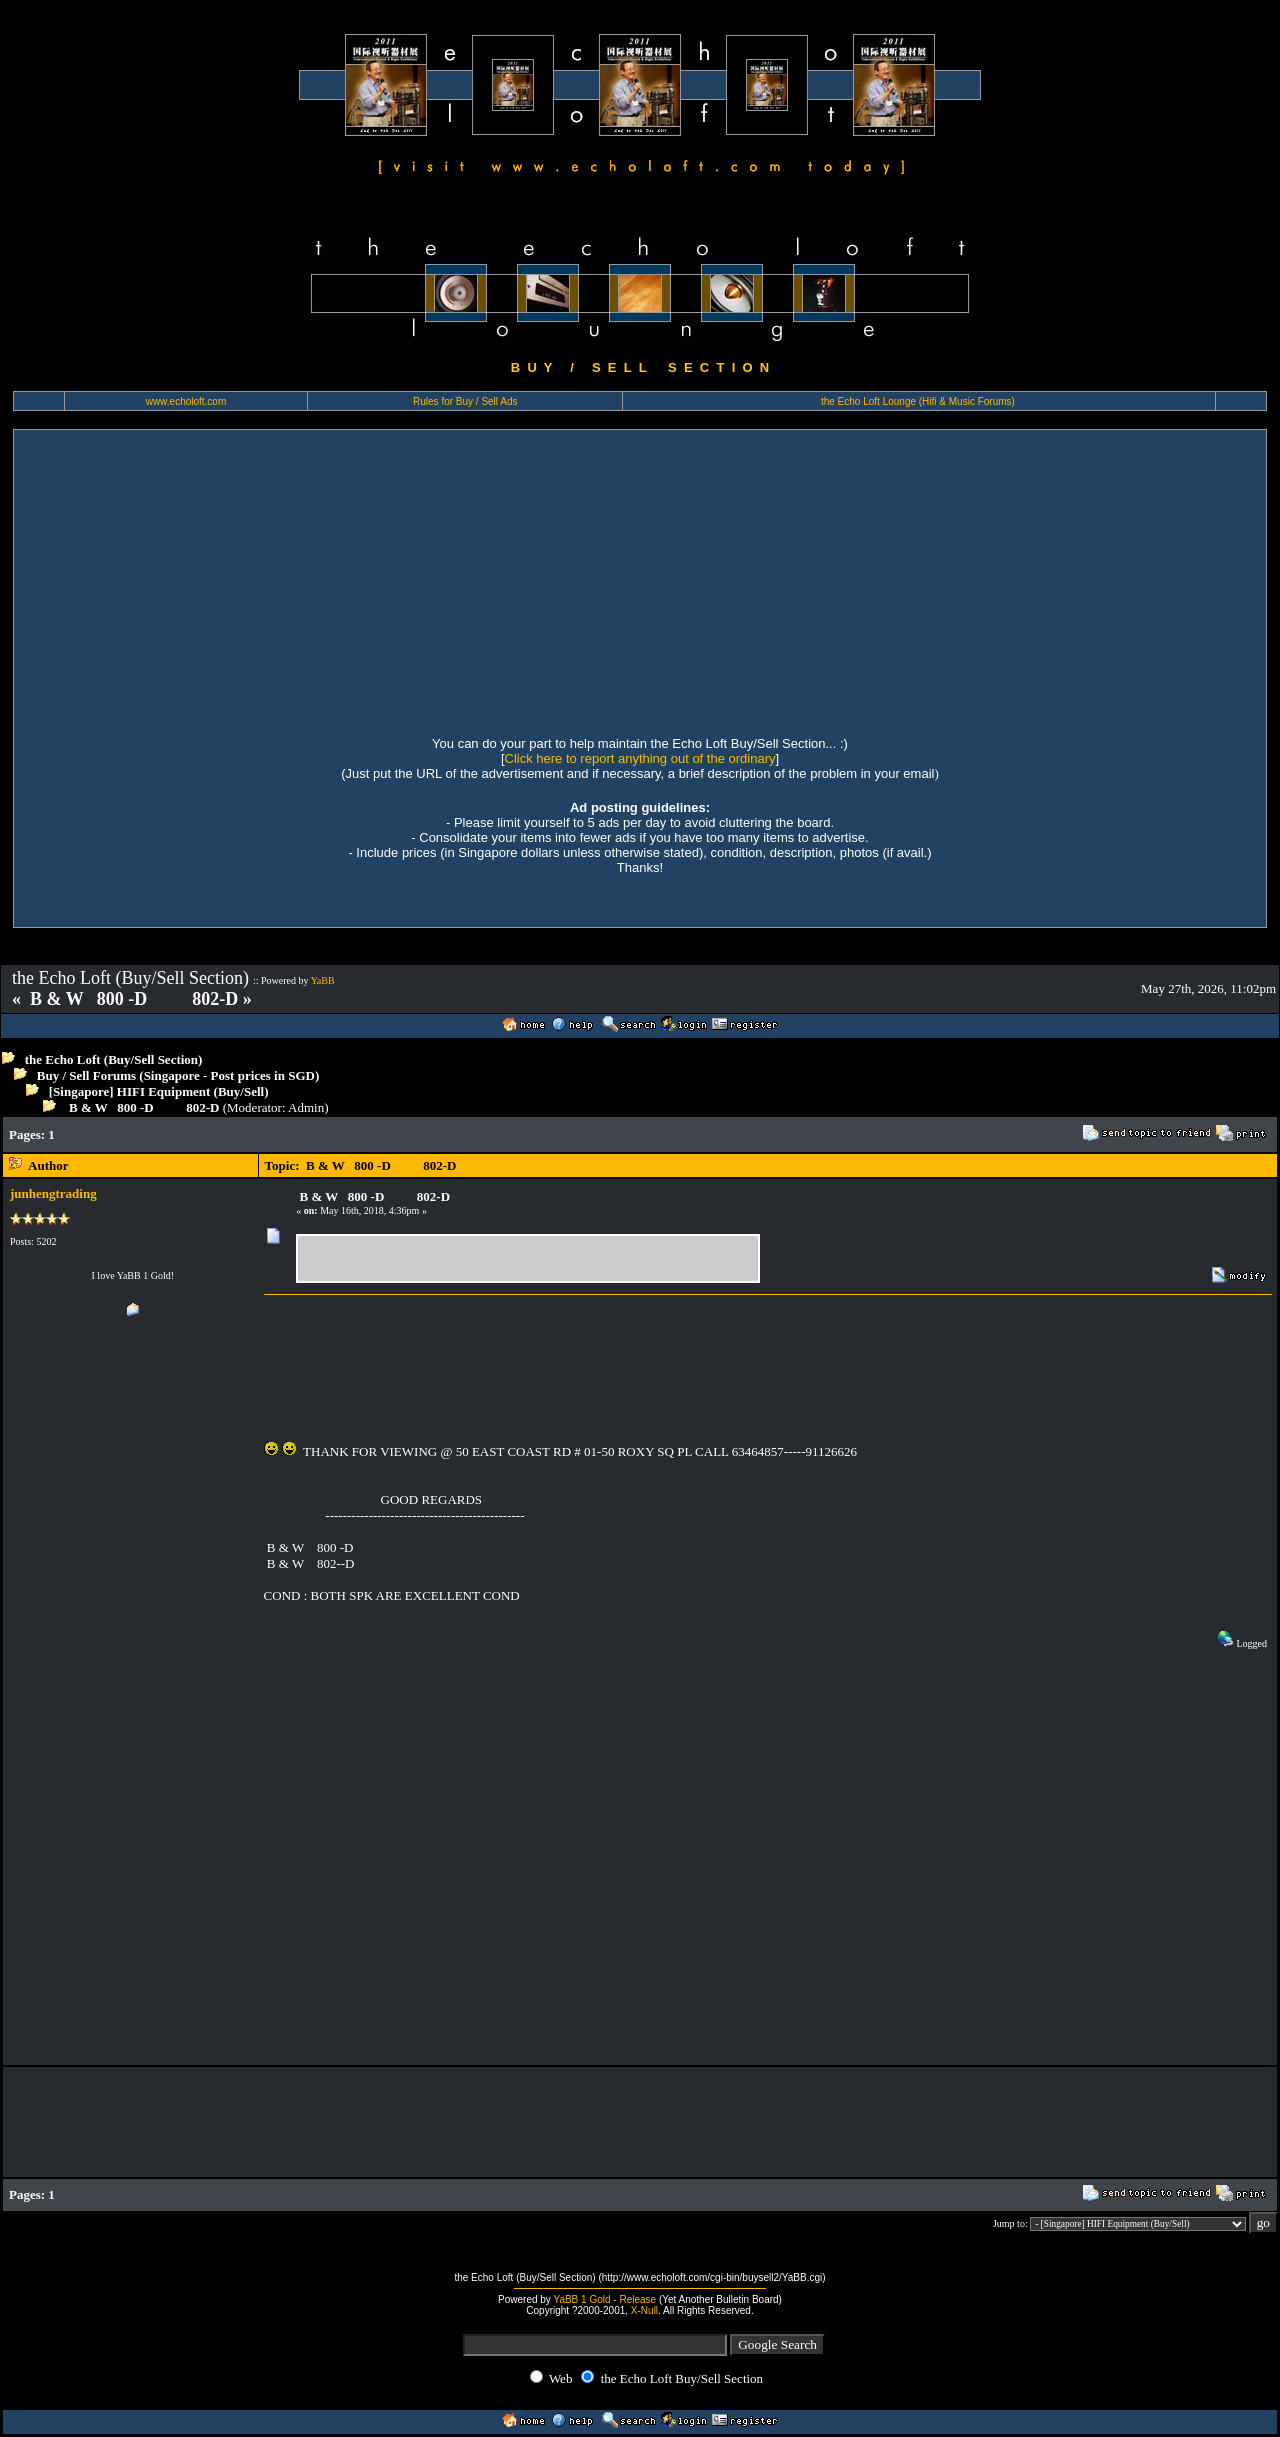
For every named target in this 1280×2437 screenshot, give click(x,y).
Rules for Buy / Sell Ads (465, 401)
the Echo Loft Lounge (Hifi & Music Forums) (918, 401)
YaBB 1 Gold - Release (604, 2299)
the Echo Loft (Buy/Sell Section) (114, 1059)
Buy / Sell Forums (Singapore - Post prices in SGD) (178, 1075)
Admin (306, 1107)
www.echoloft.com (186, 401)
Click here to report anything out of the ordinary (640, 758)
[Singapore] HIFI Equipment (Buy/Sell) (159, 1091)
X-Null (644, 2310)
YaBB (323, 980)
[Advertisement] (640, 580)
